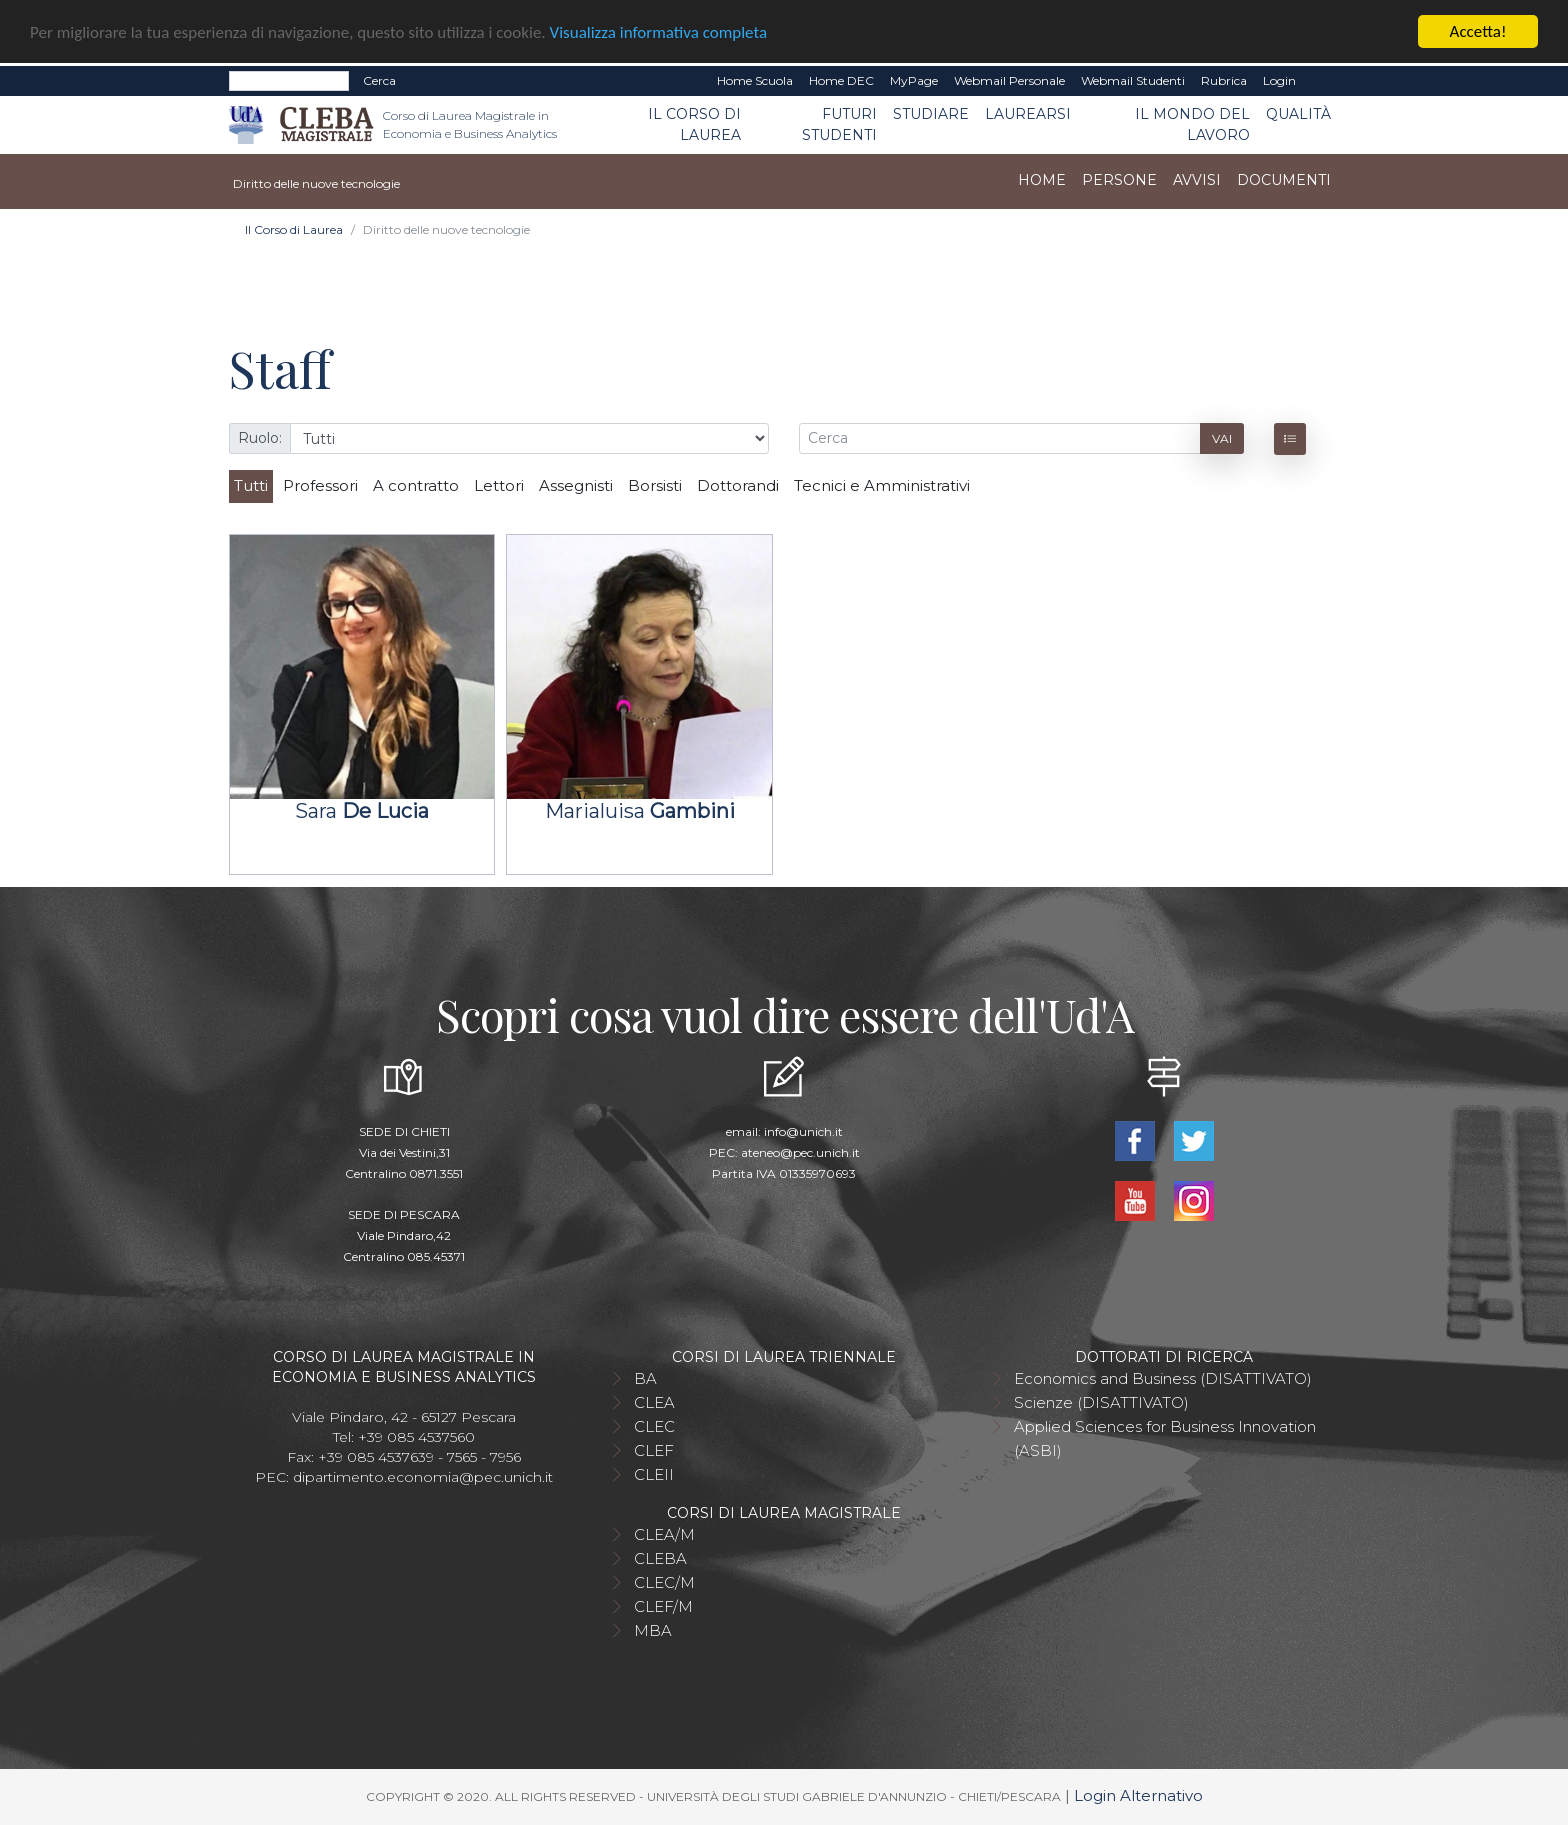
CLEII (654, 1474)
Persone (1119, 180)
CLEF (654, 1450)
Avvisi (1197, 180)
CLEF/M (663, 1606)
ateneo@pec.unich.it (800, 1152)
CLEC (654, 1426)
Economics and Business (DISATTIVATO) (1163, 1378)
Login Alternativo (1138, 1795)
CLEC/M (664, 1582)
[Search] (289, 81)
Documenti (1284, 180)
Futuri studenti (839, 124)
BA (645, 1378)
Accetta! (1478, 31)
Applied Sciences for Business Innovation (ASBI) (1165, 1438)
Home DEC (841, 80)
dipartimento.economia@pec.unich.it (423, 1477)
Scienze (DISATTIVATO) (1101, 1402)
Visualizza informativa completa (659, 31)
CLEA (654, 1402)
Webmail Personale (1009, 80)
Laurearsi (1028, 114)
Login (1279, 80)
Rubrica (1224, 80)
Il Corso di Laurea (694, 124)
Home (1042, 180)
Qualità (1298, 114)
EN (1321, 81)
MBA (653, 1630)
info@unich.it (803, 1131)
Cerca (379, 80)
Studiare (931, 114)
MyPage (914, 80)
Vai (1222, 437)
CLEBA (660, 1558)
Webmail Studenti (1133, 80)
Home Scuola (755, 80)
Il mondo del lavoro (1192, 124)
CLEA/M (664, 1534)
